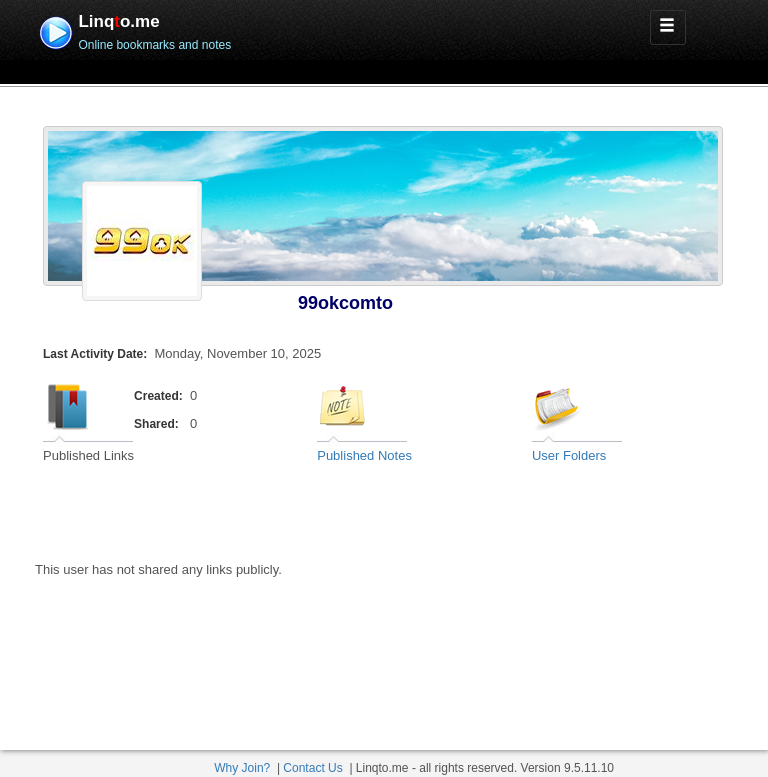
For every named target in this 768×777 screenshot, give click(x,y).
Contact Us (312, 768)
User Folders (569, 455)
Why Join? (242, 768)
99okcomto (345, 303)
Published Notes (364, 455)
